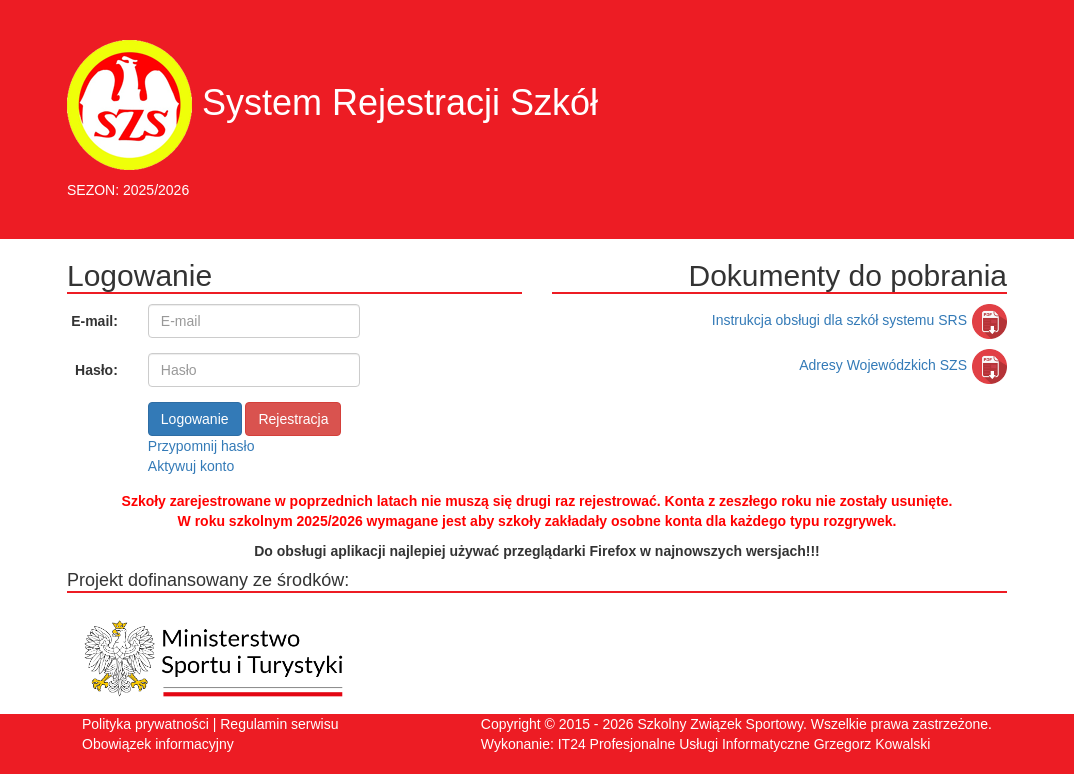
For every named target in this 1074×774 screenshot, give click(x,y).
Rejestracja (293, 419)
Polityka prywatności (145, 724)
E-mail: (94, 321)
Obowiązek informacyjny (158, 744)
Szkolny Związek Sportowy (719, 724)
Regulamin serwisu (279, 724)
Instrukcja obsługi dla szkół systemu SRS (859, 320)
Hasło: (96, 370)
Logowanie (195, 419)
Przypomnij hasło (201, 446)
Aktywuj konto (191, 466)
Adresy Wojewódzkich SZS (903, 365)
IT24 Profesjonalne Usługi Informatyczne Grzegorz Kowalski (744, 744)
